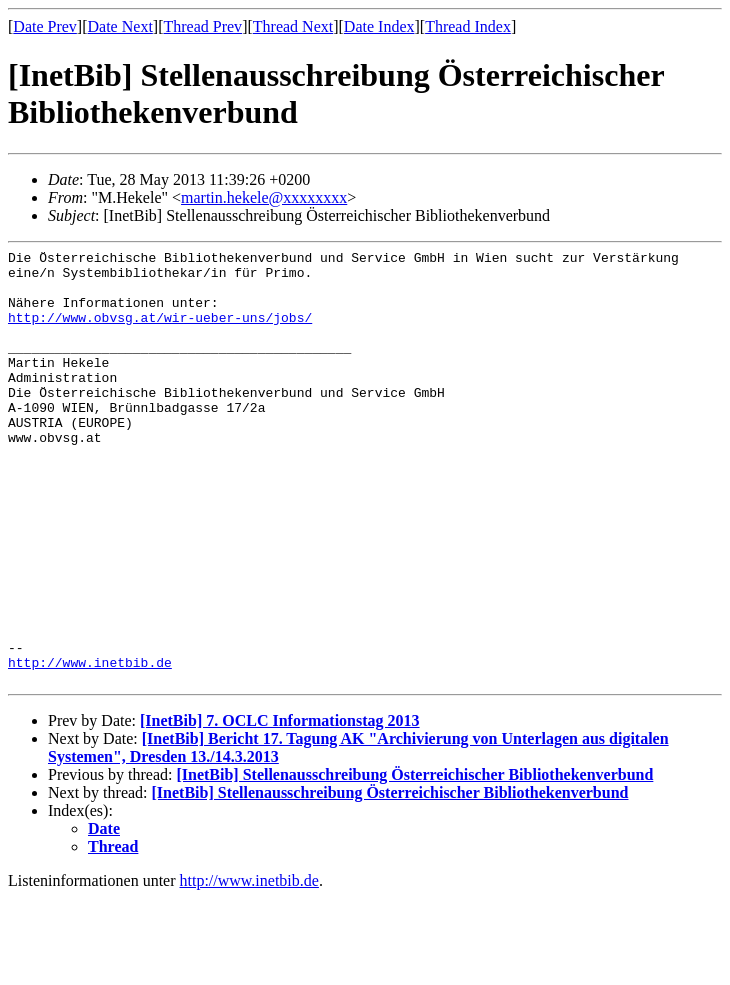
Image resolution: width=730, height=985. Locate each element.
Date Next (120, 26)
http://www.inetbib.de (90, 746)
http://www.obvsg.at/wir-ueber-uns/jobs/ (160, 332)
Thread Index (468, 26)
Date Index (379, 26)
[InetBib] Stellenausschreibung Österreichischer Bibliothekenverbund (414, 861)
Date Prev (45, 26)
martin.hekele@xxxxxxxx (264, 197)
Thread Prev (202, 26)
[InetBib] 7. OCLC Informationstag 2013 (280, 807)
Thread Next (293, 26)
